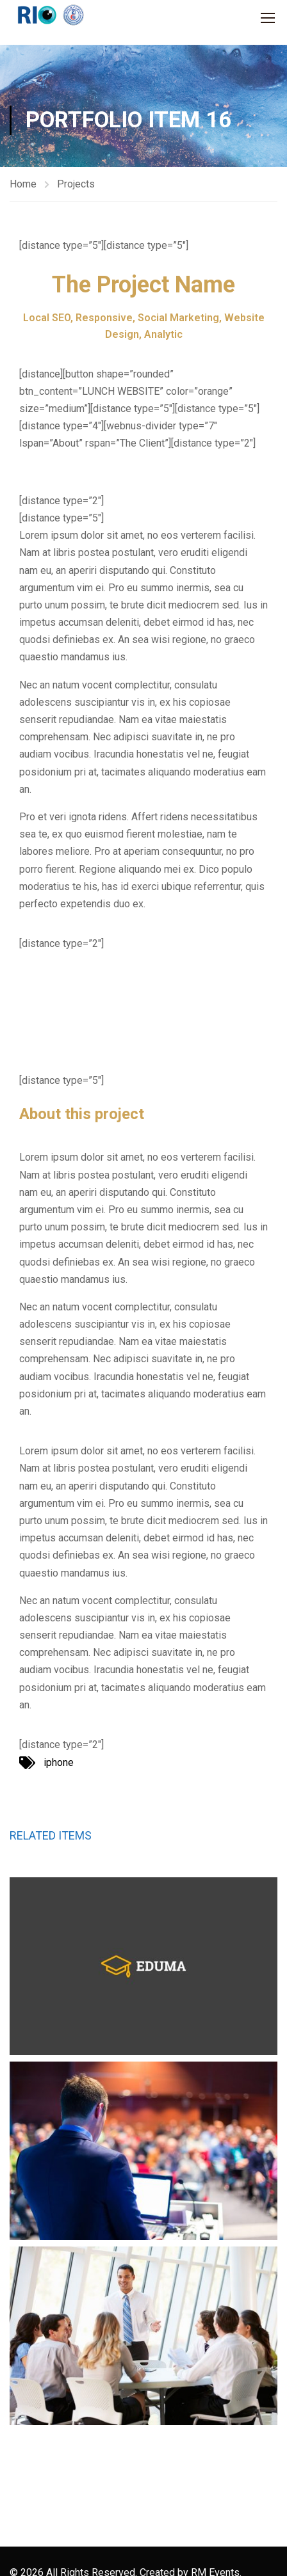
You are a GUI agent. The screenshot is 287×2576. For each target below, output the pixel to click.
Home (23, 184)
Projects (76, 184)
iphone (59, 1762)
